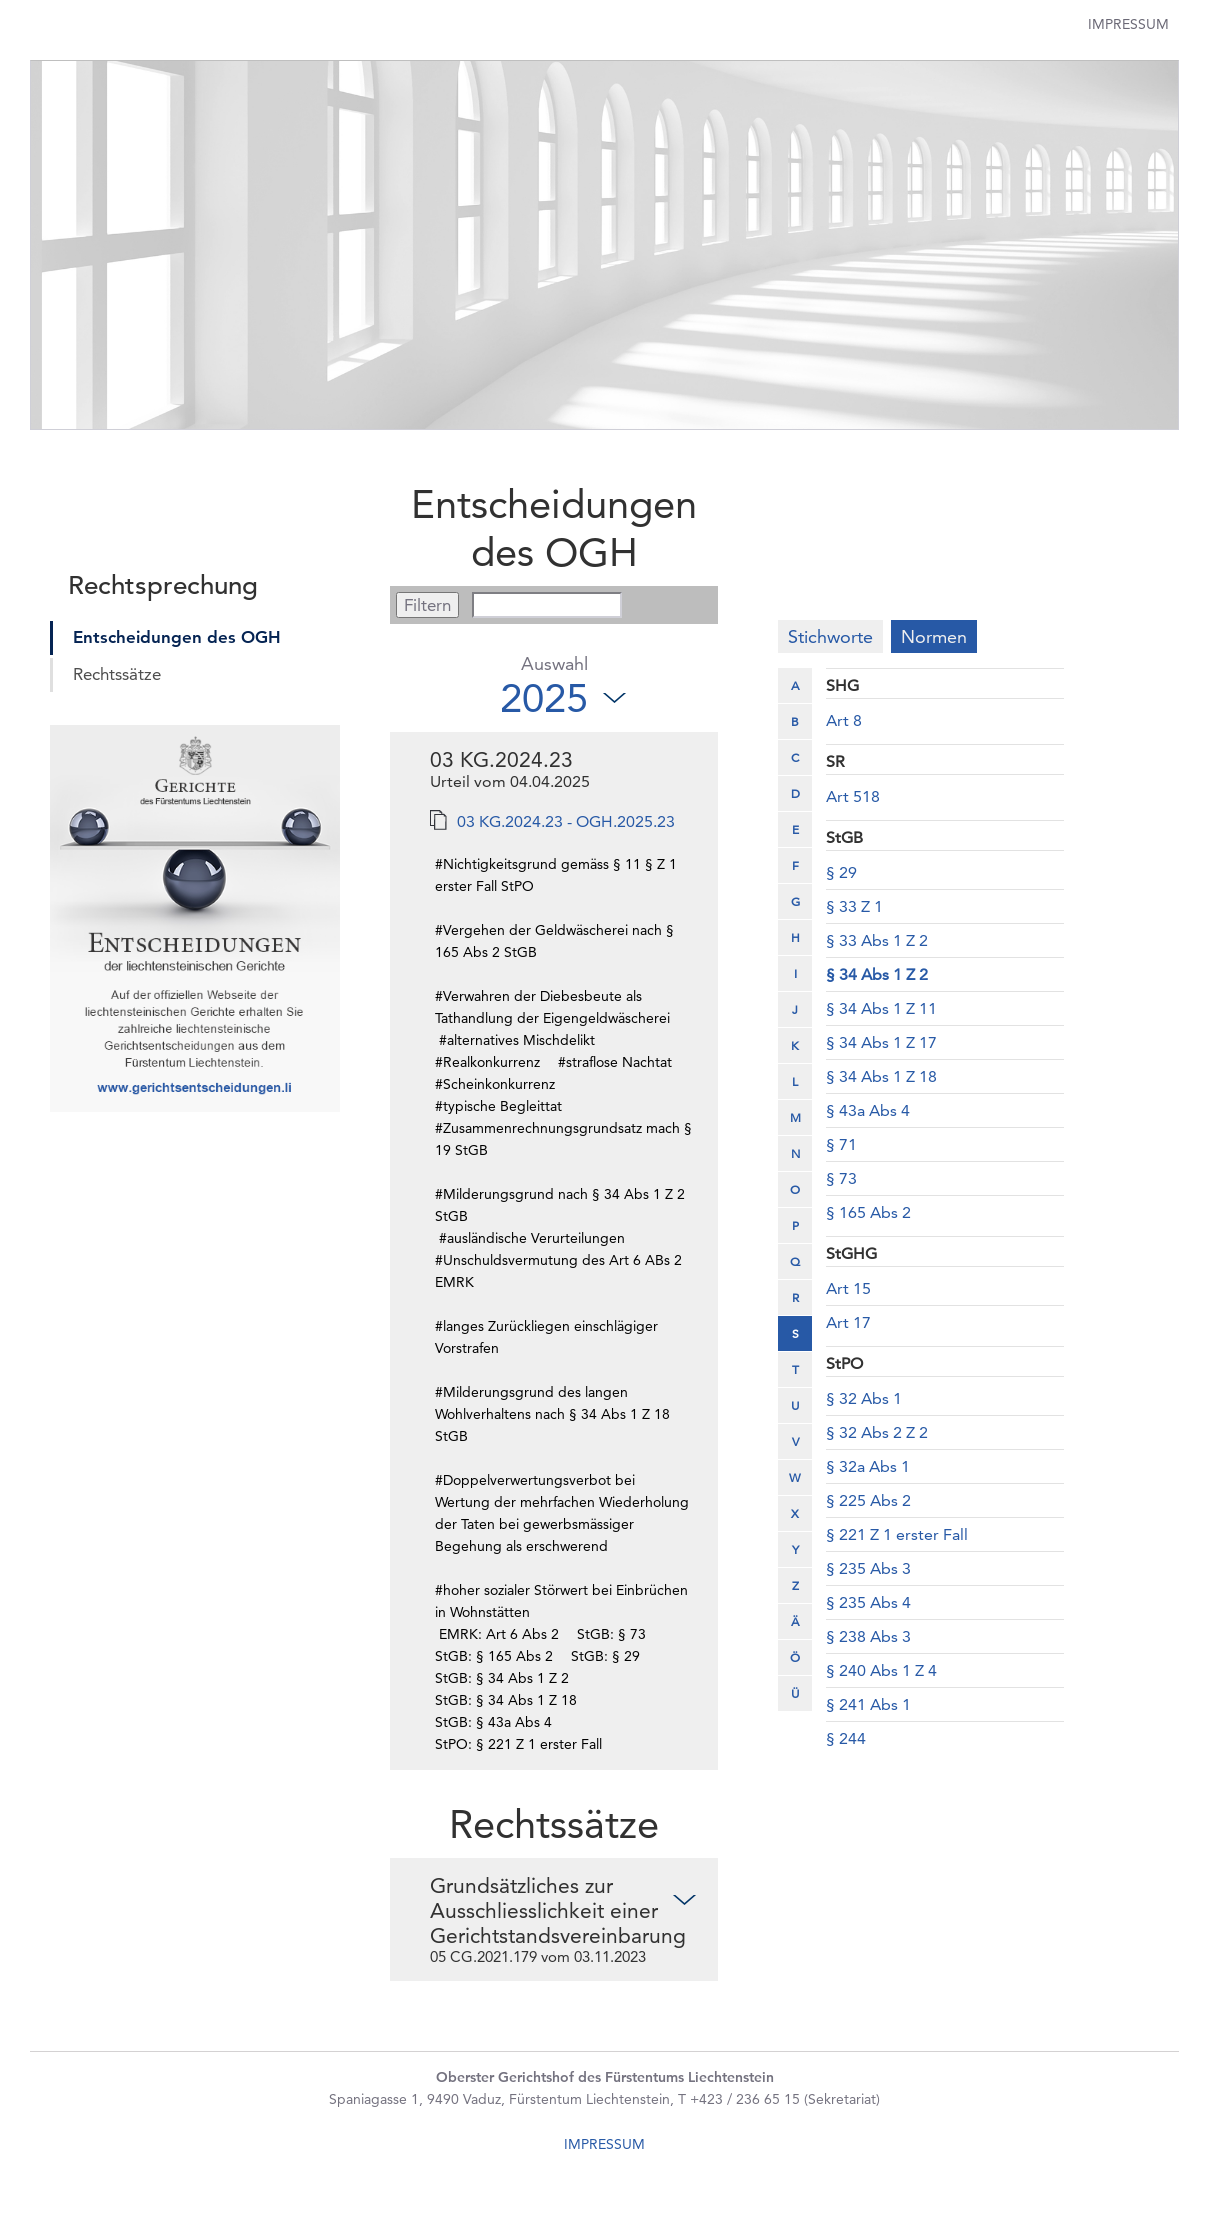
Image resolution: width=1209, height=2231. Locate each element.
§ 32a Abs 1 (868, 1466)
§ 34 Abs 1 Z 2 (877, 974)
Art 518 (853, 796)
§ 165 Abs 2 (868, 1212)
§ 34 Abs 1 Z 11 (881, 1008)
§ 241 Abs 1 (868, 1704)
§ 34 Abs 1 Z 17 (881, 1042)
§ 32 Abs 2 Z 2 (877, 1432)
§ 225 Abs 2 (868, 1500)
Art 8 (844, 720)
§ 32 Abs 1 (864, 1398)
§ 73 (841, 1178)
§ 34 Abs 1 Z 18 (881, 1076)
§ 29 (841, 872)
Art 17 (848, 1322)
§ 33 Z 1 (854, 906)
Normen (934, 636)
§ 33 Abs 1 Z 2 (877, 940)
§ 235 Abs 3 (868, 1568)
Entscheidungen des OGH (177, 637)
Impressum (1128, 24)
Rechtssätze (117, 674)
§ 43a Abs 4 (868, 1110)
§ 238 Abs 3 (868, 1636)
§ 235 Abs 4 (868, 1602)
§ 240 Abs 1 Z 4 (881, 1670)
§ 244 (846, 1738)
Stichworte (830, 636)
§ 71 (841, 1144)
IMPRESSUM (604, 2140)
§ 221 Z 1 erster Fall (897, 1534)
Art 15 (848, 1288)
